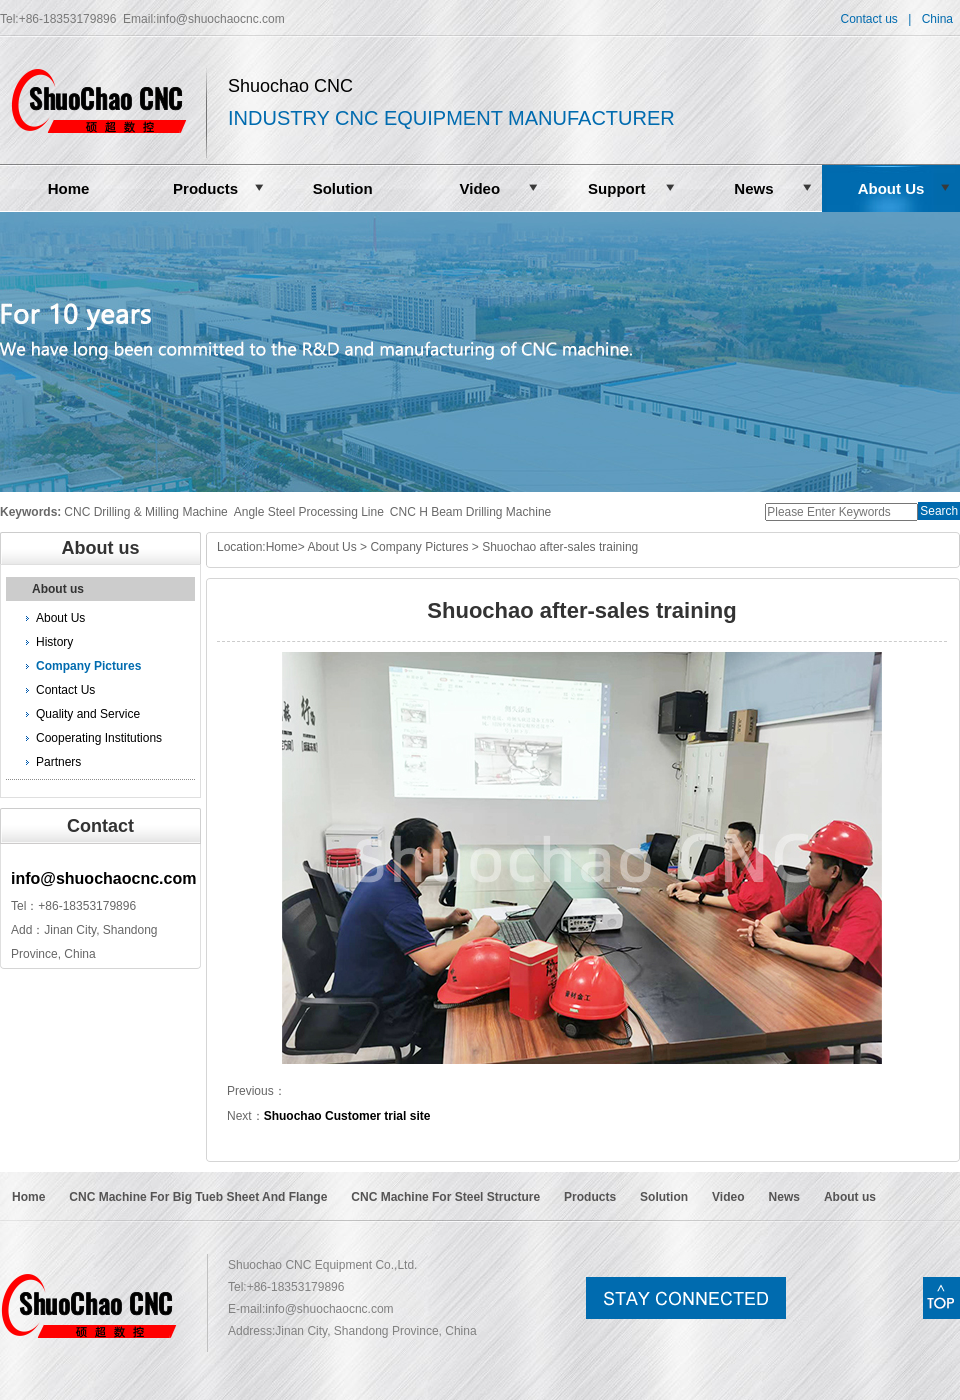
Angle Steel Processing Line (309, 512)
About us (58, 589)
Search (939, 511)
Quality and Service (88, 714)
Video (479, 188)
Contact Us (65, 690)
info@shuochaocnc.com (220, 19)
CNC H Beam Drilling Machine (470, 512)
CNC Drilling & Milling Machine (145, 512)
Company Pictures (88, 666)
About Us (891, 188)
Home (69, 188)
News (753, 188)
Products (205, 188)
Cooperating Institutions (99, 738)
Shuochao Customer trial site (347, 1116)
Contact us (868, 19)
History (54, 642)
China (937, 19)
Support (617, 188)
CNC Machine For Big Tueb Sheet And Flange (198, 1197)
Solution (343, 188)
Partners (58, 762)
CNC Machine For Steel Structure (445, 1197)
